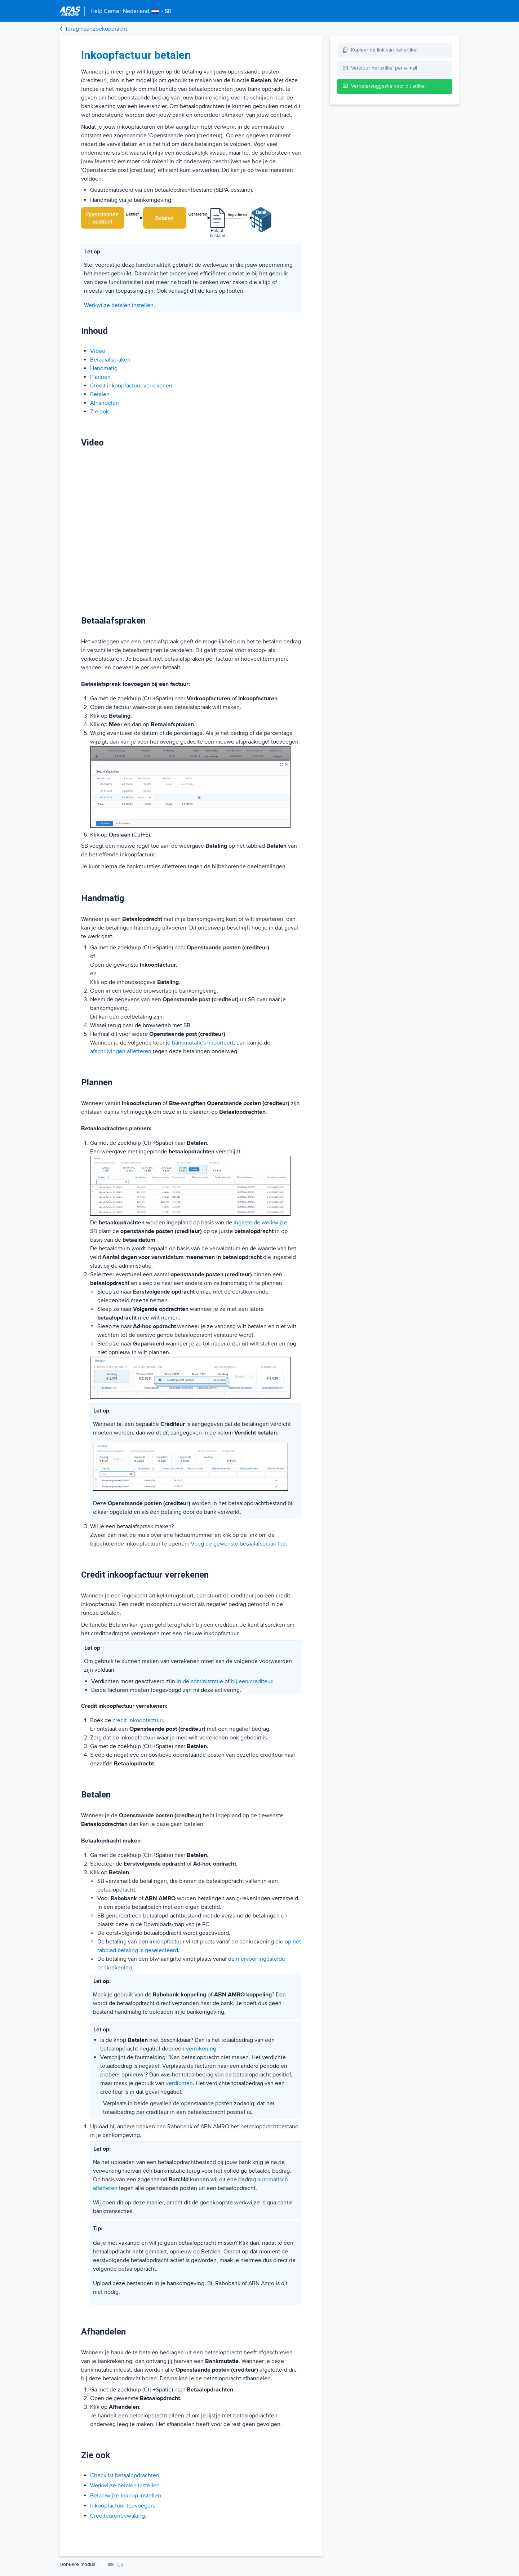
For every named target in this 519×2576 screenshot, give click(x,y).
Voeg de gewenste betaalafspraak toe (238, 1543)
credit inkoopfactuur (137, 1720)
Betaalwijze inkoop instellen (125, 2495)
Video (97, 351)
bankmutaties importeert (203, 1042)
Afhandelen (104, 403)
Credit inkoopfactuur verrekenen (131, 385)
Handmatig (103, 368)
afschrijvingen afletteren (120, 1051)
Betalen (100, 394)
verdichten (179, 2083)
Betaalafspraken (110, 359)
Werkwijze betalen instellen (119, 305)
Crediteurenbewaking (117, 2515)
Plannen (100, 377)
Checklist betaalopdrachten (124, 2475)
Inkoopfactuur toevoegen (122, 2505)
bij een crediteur (251, 1681)
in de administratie (200, 1681)
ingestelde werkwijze (260, 1222)
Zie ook (99, 411)
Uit (120, 2565)
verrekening (201, 2048)
